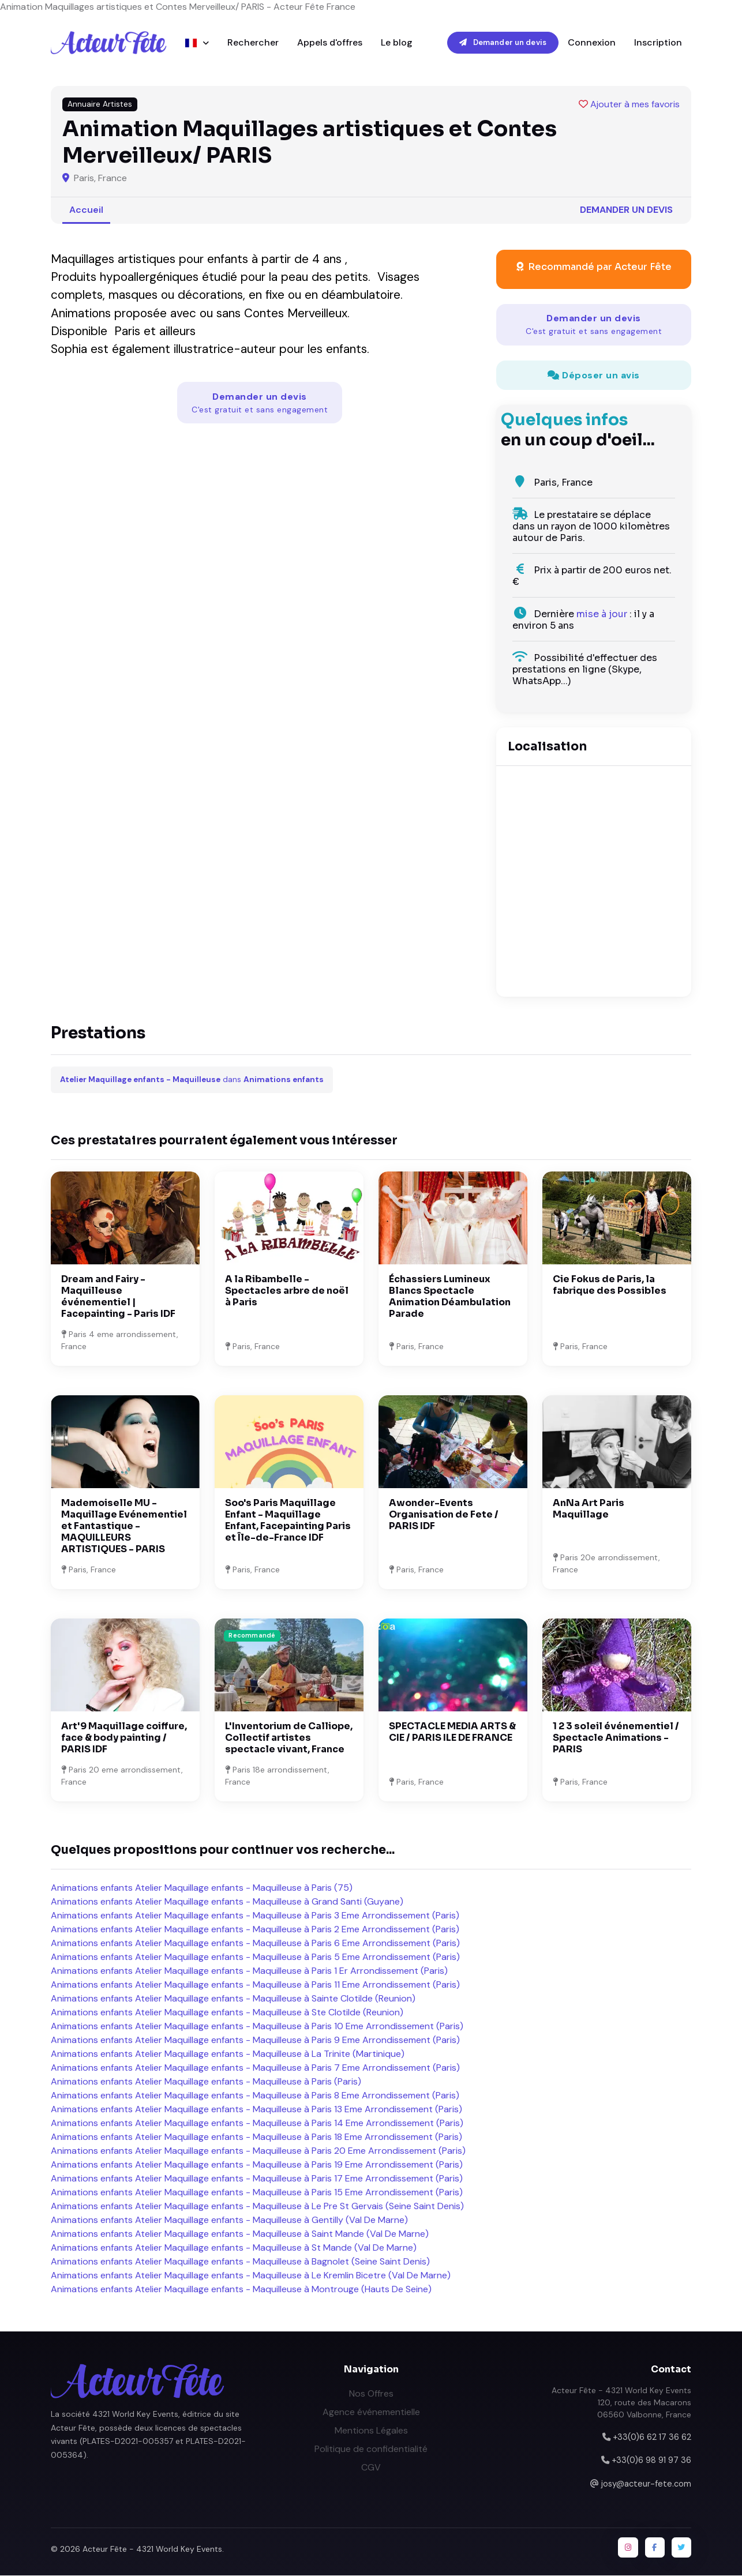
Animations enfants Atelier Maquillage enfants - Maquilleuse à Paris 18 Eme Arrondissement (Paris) (256, 2137)
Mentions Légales (371, 2430)
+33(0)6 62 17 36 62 (652, 2437)
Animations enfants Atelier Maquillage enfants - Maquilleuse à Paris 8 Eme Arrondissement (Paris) (255, 2096)
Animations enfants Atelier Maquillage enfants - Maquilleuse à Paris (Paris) (206, 2082)
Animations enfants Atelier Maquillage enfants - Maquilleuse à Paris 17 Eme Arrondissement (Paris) (257, 2179)
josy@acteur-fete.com (646, 2484)
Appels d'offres (329, 42)
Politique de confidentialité (371, 2449)
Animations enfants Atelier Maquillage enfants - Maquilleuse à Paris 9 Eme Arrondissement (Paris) (255, 2040)
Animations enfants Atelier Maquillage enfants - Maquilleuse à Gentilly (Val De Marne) (229, 2220)
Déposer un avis (594, 375)
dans (192, 1080)
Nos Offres (371, 2393)
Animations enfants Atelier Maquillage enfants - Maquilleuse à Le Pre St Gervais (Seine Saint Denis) (257, 2207)
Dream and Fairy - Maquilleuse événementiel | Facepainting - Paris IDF (118, 1297)
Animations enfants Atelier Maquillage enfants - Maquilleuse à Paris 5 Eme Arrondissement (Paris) (255, 1957)
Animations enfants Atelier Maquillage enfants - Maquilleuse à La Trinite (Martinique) (227, 2054)
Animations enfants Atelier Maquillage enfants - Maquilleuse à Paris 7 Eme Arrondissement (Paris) (255, 2068)
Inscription (658, 42)
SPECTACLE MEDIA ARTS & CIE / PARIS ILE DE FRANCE (452, 1732)
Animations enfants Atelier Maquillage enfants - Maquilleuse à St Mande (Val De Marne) (234, 2248)
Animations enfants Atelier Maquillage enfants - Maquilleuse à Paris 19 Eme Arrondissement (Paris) (257, 2165)
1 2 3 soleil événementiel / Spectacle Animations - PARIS (616, 1738)
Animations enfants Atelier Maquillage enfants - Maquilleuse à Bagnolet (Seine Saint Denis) (240, 2262)
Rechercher (253, 42)
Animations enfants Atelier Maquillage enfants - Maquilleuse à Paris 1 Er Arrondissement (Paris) (249, 1971)
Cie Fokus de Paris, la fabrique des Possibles (609, 1285)
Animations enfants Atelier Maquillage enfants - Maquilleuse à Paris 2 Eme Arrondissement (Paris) (255, 1930)
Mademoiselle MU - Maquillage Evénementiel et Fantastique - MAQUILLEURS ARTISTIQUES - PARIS (124, 1526)
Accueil (86, 210)
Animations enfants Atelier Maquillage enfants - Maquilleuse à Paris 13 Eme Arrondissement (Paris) (256, 2110)
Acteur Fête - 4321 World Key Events (152, 2549)
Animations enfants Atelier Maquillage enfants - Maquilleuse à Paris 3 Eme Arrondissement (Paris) (255, 1916)
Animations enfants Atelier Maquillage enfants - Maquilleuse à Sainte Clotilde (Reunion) (233, 1999)
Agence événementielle (371, 2412)
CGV (371, 2467)
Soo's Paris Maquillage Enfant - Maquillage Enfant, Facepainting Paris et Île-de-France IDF (288, 1520)
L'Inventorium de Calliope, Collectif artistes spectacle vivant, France (289, 1738)
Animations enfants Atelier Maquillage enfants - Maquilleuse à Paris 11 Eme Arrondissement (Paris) (255, 1985)
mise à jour (601, 615)
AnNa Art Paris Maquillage (588, 1509)
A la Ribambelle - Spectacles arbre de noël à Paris (286, 1291)
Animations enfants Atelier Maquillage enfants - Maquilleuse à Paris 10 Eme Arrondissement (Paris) (257, 2027)
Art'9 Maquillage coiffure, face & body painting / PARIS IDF (124, 1738)
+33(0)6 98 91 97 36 (651, 2460)
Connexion (592, 42)
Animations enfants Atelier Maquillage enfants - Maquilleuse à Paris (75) (202, 1888)
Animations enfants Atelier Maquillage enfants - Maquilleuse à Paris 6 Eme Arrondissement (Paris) (255, 1943)
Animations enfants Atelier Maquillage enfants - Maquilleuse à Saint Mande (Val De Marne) (240, 2234)
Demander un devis (502, 42)
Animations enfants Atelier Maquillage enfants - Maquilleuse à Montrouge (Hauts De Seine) (241, 2290)
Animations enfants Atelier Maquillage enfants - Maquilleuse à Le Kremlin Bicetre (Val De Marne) (251, 2276)
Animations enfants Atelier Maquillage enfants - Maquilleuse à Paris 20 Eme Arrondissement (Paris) (258, 2151)
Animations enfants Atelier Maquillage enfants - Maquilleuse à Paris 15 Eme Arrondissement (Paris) (257, 2193)
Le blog (397, 42)
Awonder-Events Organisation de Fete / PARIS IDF (444, 1515)
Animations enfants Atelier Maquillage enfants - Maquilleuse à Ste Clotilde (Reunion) (227, 2013)
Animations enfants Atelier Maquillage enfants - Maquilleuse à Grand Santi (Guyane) (227, 1902)
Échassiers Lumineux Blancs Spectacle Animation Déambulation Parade (450, 1297)
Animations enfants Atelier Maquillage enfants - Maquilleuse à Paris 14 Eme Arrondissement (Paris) (257, 2123)
